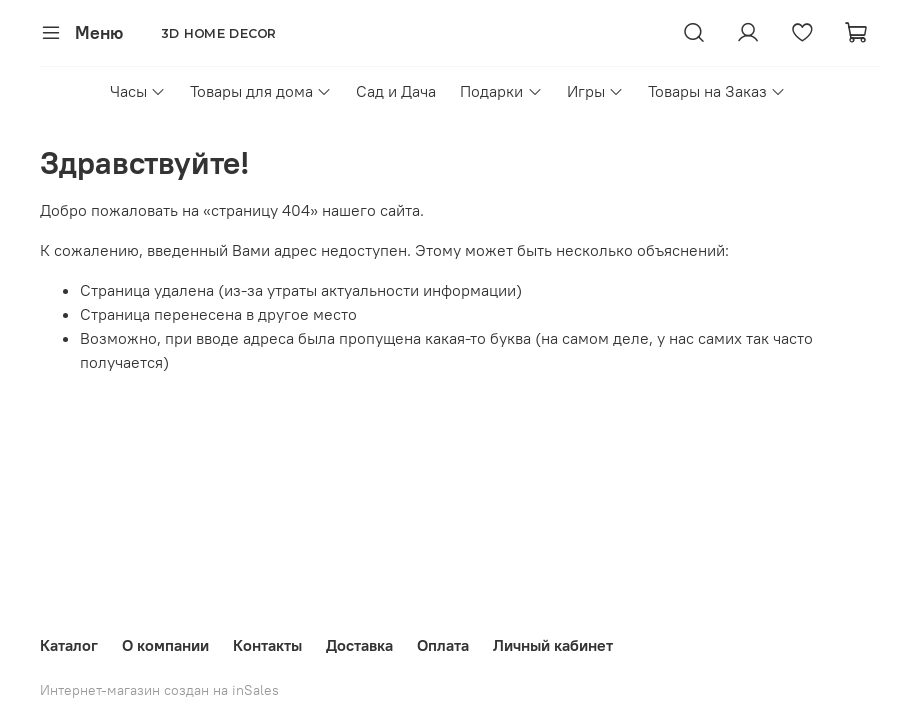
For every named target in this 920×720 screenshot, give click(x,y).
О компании (165, 645)
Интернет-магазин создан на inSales (159, 690)
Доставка (359, 645)
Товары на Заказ (717, 91)
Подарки (501, 91)
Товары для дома (261, 91)
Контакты (267, 645)
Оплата (443, 645)
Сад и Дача (396, 91)
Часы (138, 91)
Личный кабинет (553, 645)
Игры (595, 91)
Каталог (69, 645)
